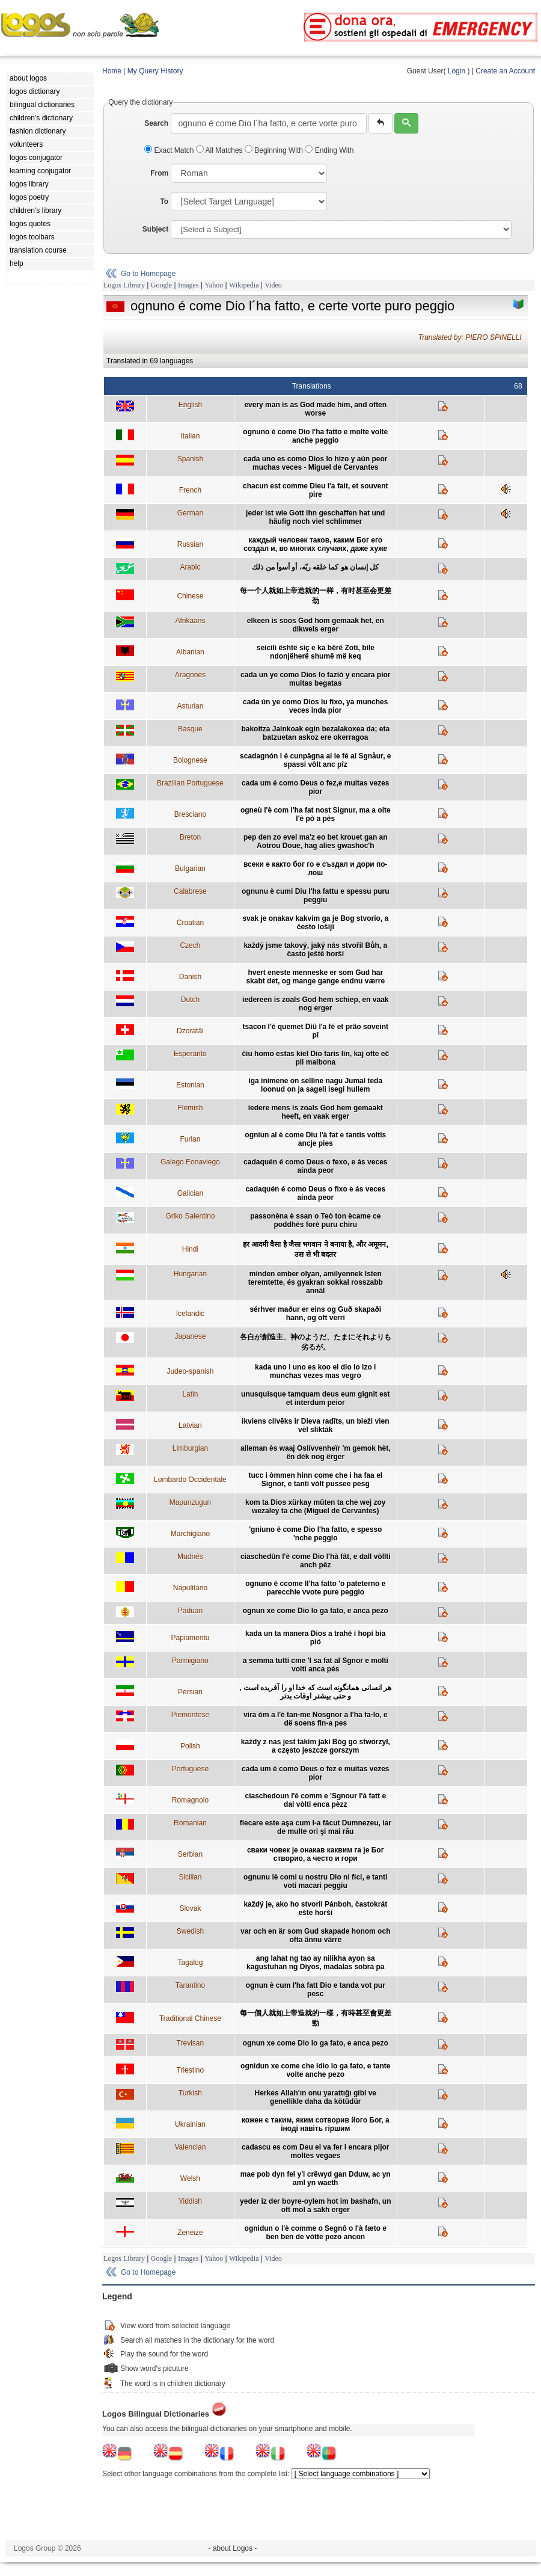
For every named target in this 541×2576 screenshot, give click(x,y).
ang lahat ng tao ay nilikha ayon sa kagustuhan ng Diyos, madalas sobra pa (315, 1962)
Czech (190, 945)
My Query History (155, 71)
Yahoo (213, 285)
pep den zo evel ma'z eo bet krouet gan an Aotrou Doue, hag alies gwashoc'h (315, 841)
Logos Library (124, 285)
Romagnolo (190, 1800)
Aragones (190, 675)
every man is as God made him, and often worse (315, 409)
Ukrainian (190, 2124)
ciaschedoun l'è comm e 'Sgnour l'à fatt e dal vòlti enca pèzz (315, 1800)
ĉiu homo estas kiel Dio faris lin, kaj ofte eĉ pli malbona (315, 1058)
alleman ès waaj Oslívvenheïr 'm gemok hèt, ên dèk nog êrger (315, 1452)
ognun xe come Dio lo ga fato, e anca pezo (315, 1610)
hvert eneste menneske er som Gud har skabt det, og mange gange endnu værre (315, 976)
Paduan (190, 1610)
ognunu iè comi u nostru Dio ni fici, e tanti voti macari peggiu (315, 1881)
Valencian (190, 2147)
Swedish (190, 1931)
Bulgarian (190, 868)
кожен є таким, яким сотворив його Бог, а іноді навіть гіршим (316, 2124)
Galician (190, 1193)
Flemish (190, 1108)
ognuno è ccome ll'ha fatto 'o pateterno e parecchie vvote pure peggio (315, 1587)
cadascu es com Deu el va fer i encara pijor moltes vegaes (315, 2151)
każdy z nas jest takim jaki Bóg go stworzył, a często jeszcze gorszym (315, 1746)
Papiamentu (190, 1638)
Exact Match (170, 150)
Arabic (190, 567)
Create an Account (505, 71)
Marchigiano (190, 1533)
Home (111, 71)
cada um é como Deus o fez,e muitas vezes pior (315, 787)
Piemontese (190, 1715)
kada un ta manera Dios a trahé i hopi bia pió (315, 1637)
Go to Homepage (148, 273)
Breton (190, 837)
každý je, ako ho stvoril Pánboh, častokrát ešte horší (315, 1908)
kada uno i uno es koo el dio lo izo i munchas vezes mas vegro (315, 1371)
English (190, 405)
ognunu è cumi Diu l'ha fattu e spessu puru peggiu (316, 895)
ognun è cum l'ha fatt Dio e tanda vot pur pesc (315, 1989)
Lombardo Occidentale (190, 1479)
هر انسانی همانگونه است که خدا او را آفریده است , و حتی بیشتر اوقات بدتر (315, 1691)
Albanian (190, 652)
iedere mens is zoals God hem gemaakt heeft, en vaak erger (315, 1112)
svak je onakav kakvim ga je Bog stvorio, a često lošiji (315, 922)
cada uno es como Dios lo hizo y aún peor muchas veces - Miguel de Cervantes (315, 463)
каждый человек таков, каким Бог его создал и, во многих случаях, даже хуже (315, 544)
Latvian (190, 1425)
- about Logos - (233, 2548)
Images (188, 285)
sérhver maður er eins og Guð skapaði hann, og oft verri (315, 1313)
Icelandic (190, 1313)
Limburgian (190, 1448)
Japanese (190, 1336)
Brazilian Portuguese (190, 783)
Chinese (190, 596)
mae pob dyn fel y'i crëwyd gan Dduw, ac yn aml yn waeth (315, 2178)
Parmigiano (190, 1660)
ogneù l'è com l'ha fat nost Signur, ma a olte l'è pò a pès (315, 814)
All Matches (220, 150)
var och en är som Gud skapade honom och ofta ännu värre (315, 1935)
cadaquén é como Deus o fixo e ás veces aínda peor (315, 1193)
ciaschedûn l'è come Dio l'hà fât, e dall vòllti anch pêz (315, 1560)
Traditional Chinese (190, 2018)
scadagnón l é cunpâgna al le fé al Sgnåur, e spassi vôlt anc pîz (315, 760)
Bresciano (190, 814)
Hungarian (190, 1274)
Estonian (190, 1085)
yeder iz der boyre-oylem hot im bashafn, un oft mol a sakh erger (315, 2205)
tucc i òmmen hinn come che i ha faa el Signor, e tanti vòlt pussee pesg (315, 1479)
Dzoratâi (190, 1031)
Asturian (190, 706)
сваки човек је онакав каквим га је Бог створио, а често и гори (315, 1854)
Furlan (190, 1139)
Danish (190, 977)
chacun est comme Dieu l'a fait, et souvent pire (315, 490)
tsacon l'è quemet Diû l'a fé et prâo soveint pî (315, 1030)
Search (156, 123)
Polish (190, 1746)
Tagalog (190, 1962)
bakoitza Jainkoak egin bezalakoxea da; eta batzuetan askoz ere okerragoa (315, 733)
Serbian (190, 1854)
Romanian (190, 1823)
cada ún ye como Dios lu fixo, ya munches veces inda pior (315, 706)
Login (456, 71)
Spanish (190, 459)
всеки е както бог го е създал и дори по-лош (315, 868)
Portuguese (190, 1769)
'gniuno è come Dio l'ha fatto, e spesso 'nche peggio (315, 1533)
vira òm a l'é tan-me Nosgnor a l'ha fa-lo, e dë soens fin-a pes (315, 1719)
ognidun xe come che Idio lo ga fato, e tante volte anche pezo (315, 2070)
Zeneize (190, 2232)
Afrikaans (190, 620)
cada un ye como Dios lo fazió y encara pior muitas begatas (315, 679)
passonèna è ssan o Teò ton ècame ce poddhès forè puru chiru (315, 1220)
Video (273, 285)
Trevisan (190, 2043)
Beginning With (275, 150)
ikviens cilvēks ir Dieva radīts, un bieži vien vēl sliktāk (315, 1425)
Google (161, 285)
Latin (190, 1394)
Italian (190, 436)
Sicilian (190, 1877)
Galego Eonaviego (190, 1162)
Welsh (190, 2178)
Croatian (190, 922)
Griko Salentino (190, 1216)
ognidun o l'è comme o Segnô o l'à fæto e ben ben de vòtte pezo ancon (316, 2232)
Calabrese (190, 891)
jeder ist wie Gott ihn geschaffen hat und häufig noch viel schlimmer (315, 517)
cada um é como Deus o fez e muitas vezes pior (315, 1773)
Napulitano (190, 1588)
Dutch (190, 999)
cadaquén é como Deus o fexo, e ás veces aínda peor (315, 1166)
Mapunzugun (190, 1502)
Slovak (190, 1908)
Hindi (190, 1249)
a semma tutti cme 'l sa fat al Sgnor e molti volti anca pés (315, 1664)
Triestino (190, 2070)
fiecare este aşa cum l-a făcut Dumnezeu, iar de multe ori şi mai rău (315, 1827)
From (159, 173)
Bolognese (190, 760)
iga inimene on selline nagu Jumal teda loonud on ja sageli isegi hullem (315, 1085)
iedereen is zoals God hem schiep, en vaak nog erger (315, 1003)
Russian (190, 544)
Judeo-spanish (190, 1371)
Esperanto (190, 1054)
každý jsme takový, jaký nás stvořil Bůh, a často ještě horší (315, 949)
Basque (190, 729)
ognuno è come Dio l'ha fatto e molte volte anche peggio (315, 436)
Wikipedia (244, 285)
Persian (190, 1692)
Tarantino (190, 1985)
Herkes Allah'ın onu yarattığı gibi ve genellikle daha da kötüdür (315, 2097)
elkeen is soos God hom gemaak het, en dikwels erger (315, 624)
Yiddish (190, 2201)
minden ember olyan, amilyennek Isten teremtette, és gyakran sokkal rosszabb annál (315, 1282)
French (190, 490)
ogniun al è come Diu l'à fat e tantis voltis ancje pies (315, 1139)
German (190, 513)
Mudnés (190, 1556)
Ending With (329, 150)
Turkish (190, 2093)
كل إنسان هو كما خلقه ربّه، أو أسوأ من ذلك (315, 567)
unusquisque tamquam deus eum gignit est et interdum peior (315, 1398)
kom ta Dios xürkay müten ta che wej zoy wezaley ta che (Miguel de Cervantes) (315, 1506)
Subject (155, 229)
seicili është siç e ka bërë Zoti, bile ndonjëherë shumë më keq (315, 652)
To (164, 201)
